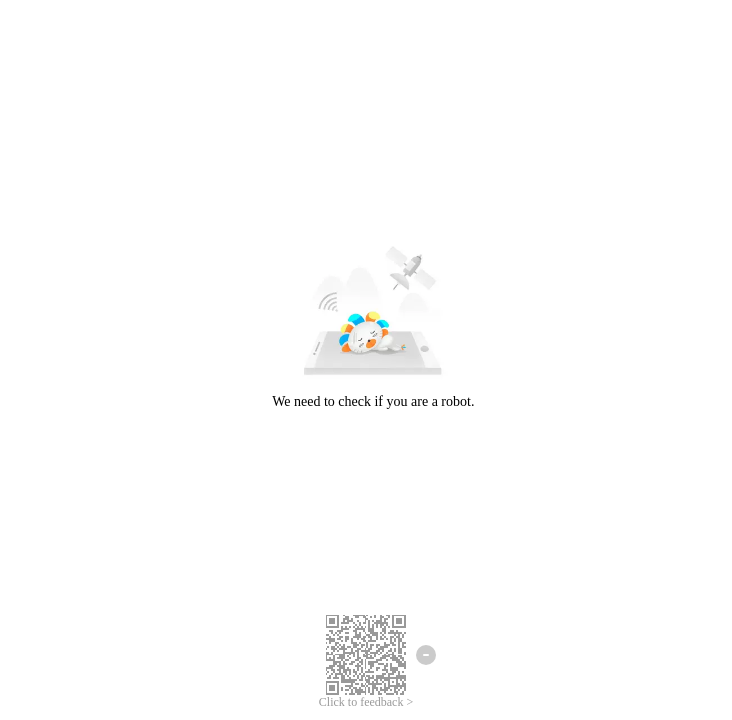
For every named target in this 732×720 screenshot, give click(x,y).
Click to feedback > (366, 702)
